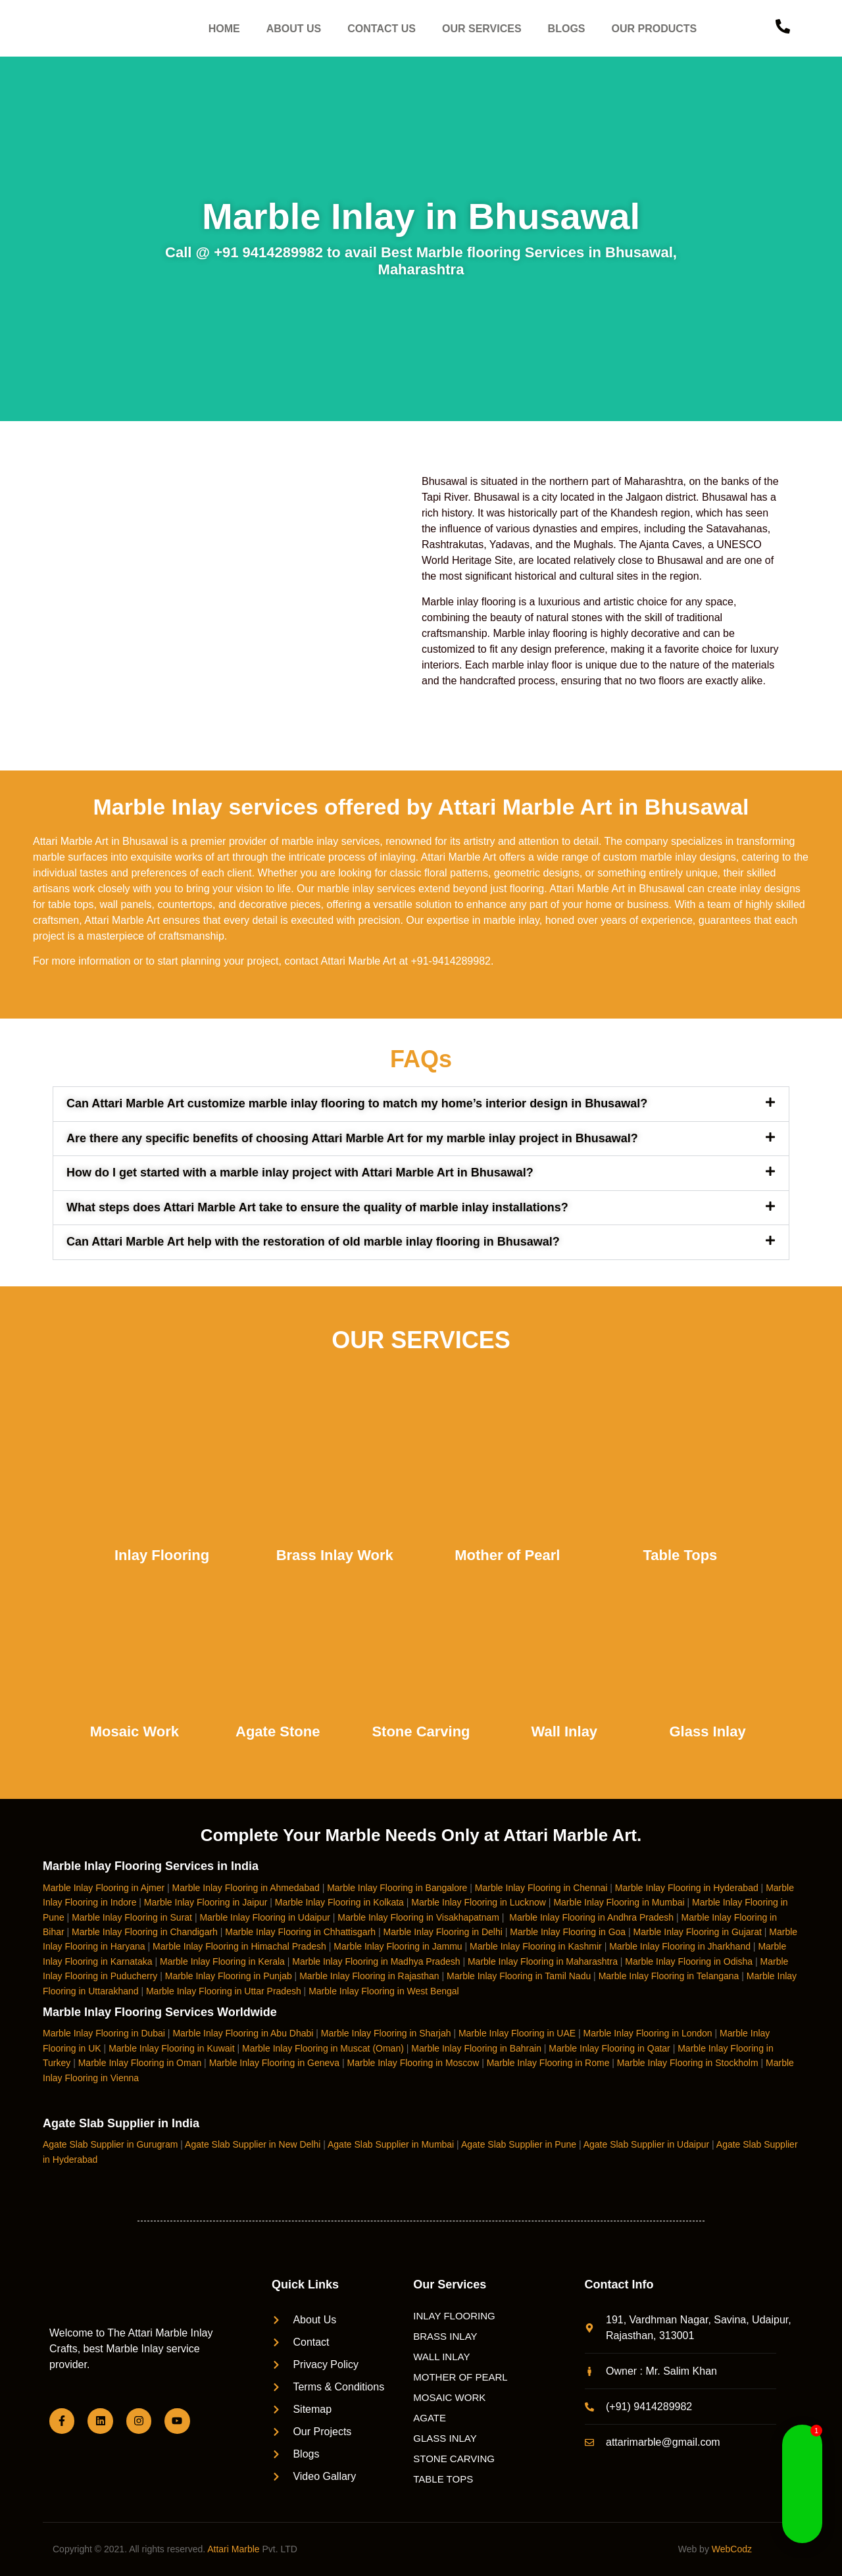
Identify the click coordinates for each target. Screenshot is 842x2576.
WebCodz (732, 2549)
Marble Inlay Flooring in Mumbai (618, 1902)
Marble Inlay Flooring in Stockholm (687, 2063)
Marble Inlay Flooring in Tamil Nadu (519, 1976)
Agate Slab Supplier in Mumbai (391, 2144)
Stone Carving (421, 1731)
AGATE (429, 2417)
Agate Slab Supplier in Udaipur (646, 2144)
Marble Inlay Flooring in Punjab (228, 1976)
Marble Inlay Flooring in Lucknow (478, 1902)
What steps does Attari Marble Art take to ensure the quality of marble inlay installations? (317, 1207)
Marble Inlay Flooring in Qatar (609, 2048)
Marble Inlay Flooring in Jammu (398, 1946)
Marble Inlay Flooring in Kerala (222, 1961)
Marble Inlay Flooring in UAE (517, 2033)
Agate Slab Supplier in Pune (518, 2144)
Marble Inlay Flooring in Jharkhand (680, 1946)
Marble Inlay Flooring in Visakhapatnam (418, 1917)
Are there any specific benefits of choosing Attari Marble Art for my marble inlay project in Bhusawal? (352, 1138)
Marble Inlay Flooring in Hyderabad (686, 1887)
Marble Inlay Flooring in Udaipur (264, 1917)
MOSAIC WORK (449, 2397)
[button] (421, 1104)
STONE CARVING (454, 2458)
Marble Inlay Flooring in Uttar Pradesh (223, 1991)
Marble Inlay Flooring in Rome (548, 2063)
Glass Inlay (707, 1731)
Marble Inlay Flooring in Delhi (443, 1932)
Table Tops (680, 1555)
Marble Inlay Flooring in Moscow (413, 2063)
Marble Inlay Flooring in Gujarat (697, 1932)
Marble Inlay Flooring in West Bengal (384, 1991)
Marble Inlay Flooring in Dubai (104, 2033)
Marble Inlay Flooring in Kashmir (536, 1946)
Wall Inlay (564, 1731)
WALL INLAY (441, 2356)
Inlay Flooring (161, 1555)
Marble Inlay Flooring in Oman (140, 2063)
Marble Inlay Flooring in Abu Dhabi (242, 2033)
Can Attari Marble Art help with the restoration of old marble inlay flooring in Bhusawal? (313, 1241)
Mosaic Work (134, 1731)
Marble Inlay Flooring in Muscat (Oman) (323, 2048)
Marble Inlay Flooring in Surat (132, 1917)
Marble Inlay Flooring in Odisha (689, 1961)
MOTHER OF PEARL (460, 2377)
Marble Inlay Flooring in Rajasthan (369, 1976)
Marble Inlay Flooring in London (647, 2033)
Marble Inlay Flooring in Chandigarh (145, 1932)
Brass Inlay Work (334, 1555)
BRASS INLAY (445, 2336)
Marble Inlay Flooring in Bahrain (476, 2048)
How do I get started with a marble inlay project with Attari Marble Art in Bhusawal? (299, 1172)
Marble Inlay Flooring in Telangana (669, 1976)
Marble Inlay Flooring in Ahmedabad (246, 1887)
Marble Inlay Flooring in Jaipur (206, 1902)
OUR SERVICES (482, 28)
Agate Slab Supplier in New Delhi (252, 2144)
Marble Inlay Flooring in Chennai (541, 1887)
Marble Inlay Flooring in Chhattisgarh (300, 1932)
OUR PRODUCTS (654, 28)
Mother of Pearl (507, 1555)
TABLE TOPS (443, 2479)
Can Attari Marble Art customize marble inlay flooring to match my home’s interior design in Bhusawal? (356, 1103)
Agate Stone (277, 1731)
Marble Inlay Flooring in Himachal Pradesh (239, 1946)
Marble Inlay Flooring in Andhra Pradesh (591, 1917)
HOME (224, 28)
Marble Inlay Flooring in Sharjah (386, 2033)
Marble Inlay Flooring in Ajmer (103, 1887)
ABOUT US (294, 28)
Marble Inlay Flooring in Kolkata (339, 1902)
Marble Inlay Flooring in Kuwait (171, 2048)
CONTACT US (381, 28)
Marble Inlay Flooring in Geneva (274, 2063)
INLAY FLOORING (454, 2315)
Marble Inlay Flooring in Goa (568, 1932)
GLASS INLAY (444, 2438)
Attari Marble (233, 2549)
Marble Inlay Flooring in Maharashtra (543, 1961)
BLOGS (566, 28)
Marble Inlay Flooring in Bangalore (397, 1887)
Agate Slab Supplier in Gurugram (110, 2144)
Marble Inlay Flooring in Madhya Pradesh (376, 1961)
